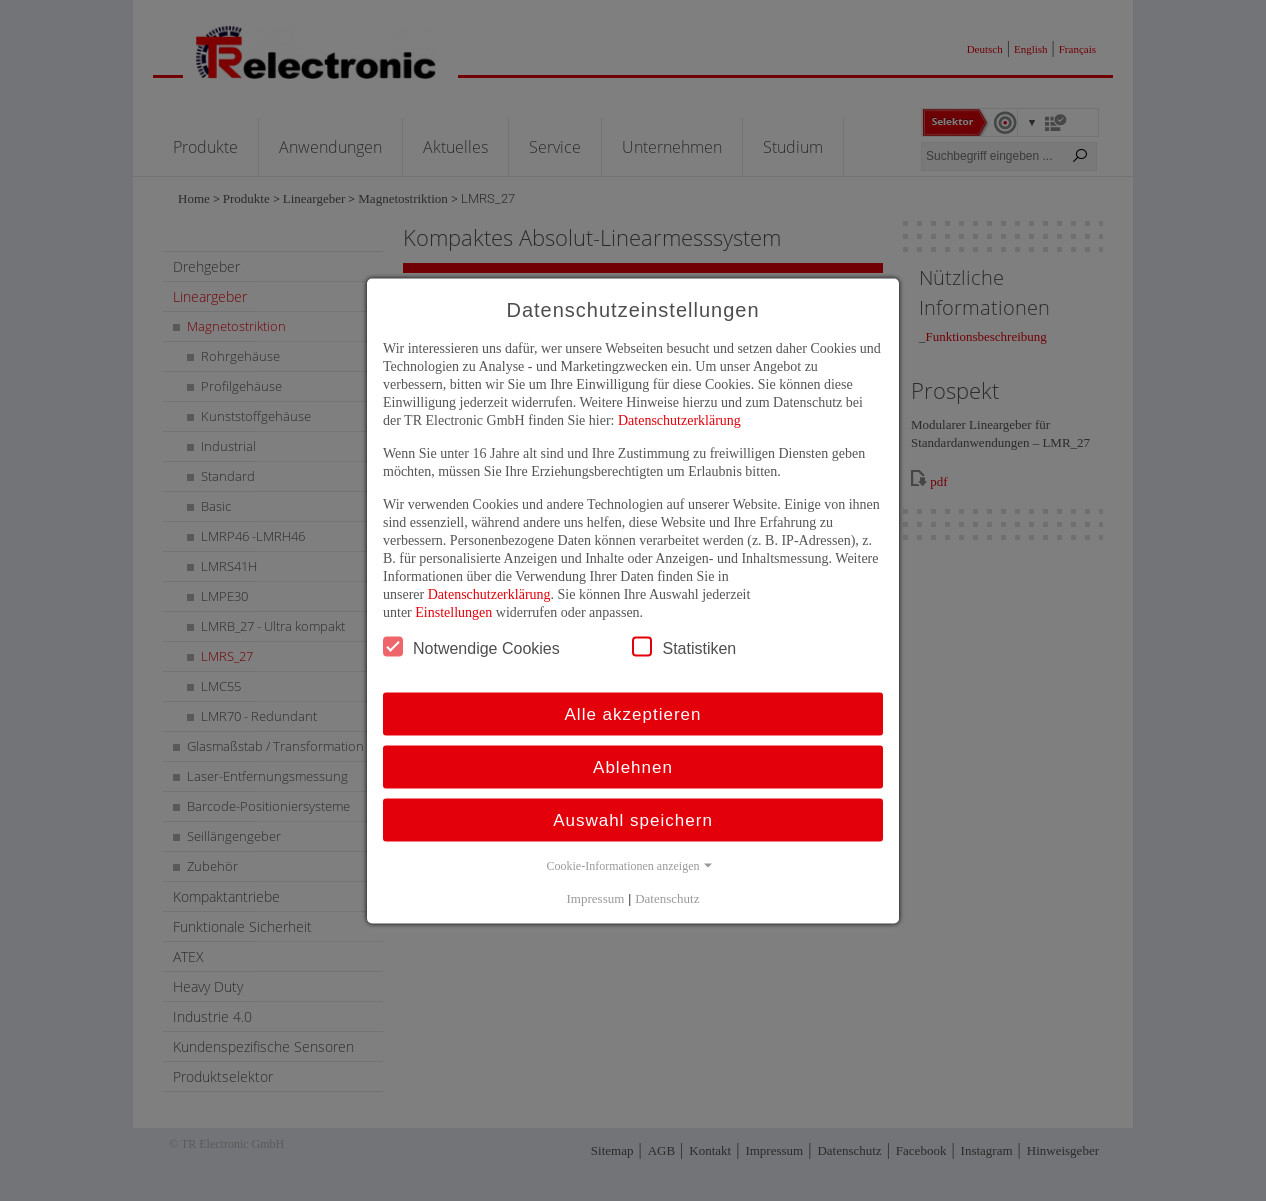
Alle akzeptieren (633, 713)
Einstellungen (453, 611)
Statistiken (684, 646)
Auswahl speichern (633, 819)
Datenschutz (667, 897)
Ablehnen (633, 766)
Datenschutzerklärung (679, 419)
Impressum (596, 897)
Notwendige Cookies (471, 646)
